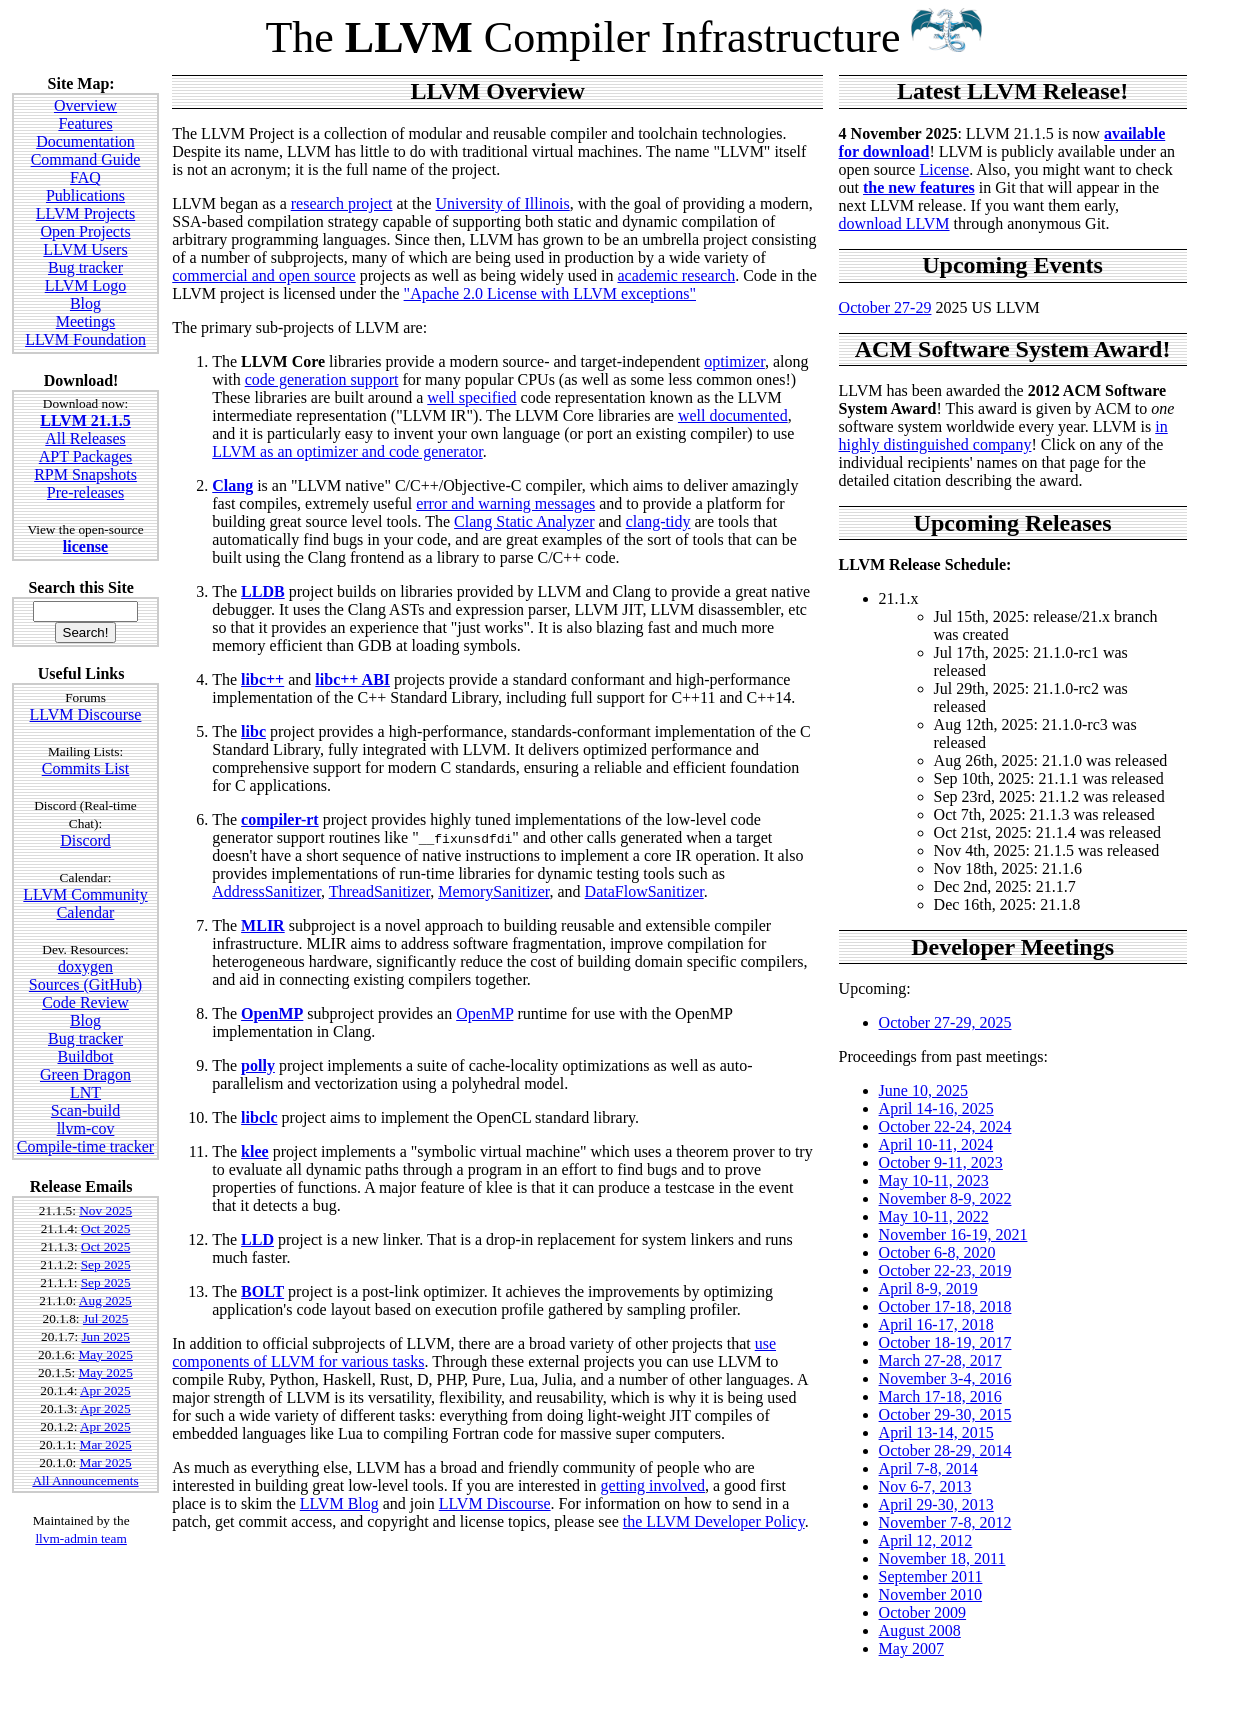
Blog (85, 303)
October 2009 (923, 1612)
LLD (257, 1239)
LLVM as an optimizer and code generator (347, 451)
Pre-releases (85, 492)
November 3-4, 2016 (945, 1378)
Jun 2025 (105, 1336)
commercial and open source (263, 275)
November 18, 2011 (942, 1558)
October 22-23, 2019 (945, 1270)
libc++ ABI (352, 679)
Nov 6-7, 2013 (925, 1486)
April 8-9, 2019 (928, 1288)
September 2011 (931, 1576)
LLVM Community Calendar (85, 903)
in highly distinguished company (1003, 435)
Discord (85, 840)
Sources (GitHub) (85, 984)
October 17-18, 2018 (945, 1306)
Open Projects (85, 231)
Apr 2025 (105, 1390)
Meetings (86, 321)
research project (342, 203)
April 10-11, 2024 (936, 1144)
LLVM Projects (85, 213)
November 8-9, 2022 (945, 1198)
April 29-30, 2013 (936, 1504)
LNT (85, 1092)
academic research (676, 275)
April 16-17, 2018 (936, 1324)
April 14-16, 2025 (936, 1108)
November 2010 (931, 1594)
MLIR (263, 925)
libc (253, 731)
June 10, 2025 (923, 1090)
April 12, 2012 (926, 1540)
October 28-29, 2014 (945, 1450)
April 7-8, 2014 (928, 1468)
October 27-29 (885, 307)
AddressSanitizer (266, 891)
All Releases (85, 438)
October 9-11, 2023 (941, 1162)
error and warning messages (505, 503)
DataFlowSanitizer (644, 891)
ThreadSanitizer (380, 891)
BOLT (262, 1291)
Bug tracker (85, 267)
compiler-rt (280, 819)
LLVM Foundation (85, 339)
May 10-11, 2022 (934, 1216)
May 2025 (105, 1354)
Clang (232, 485)
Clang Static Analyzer (524, 521)
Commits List (86, 768)
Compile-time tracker (85, 1146)
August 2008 (920, 1630)
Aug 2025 (105, 1300)
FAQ (85, 177)
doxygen (85, 966)
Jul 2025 (106, 1318)
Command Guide (86, 159)
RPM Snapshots (85, 474)
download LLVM (894, 223)
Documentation (85, 141)
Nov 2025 (105, 1210)
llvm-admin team (80, 1538)
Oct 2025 (105, 1228)
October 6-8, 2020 (937, 1252)
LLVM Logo (86, 285)
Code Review (85, 1002)
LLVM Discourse (86, 714)
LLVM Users (85, 249)
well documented (733, 415)
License (944, 169)
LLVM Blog (339, 1503)
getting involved (653, 1485)
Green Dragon (85, 1074)
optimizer (734, 361)
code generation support (322, 379)
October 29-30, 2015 (945, 1414)
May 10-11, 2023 (934, 1180)
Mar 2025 (106, 1444)
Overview (85, 105)
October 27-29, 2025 (945, 1022)
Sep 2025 (106, 1264)
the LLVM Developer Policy (714, 1521)
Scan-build (85, 1110)
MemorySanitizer (493, 891)
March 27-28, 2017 (940, 1360)
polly (258, 1065)
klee (255, 1151)
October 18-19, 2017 (945, 1342)
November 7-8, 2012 (945, 1522)
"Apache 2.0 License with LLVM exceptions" (550, 293)
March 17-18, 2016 (940, 1396)
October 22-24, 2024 (945, 1126)
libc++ (262, 679)
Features (85, 123)
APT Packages (85, 456)
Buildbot (86, 1056)
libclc (259, 1117)
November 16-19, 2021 (953, 1234)
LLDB (263, 591)
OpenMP (272, 1013)
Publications (85, 195)
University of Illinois (503, 203)
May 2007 (911, 1648)
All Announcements (85, 1480)
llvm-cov (86, 1128)
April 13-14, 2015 (936, 1432)
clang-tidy (658, 521)
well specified (471, 397)
